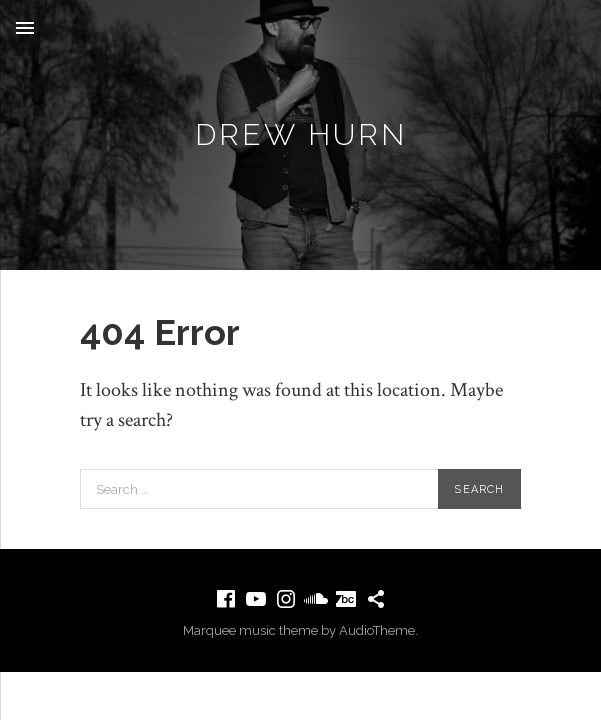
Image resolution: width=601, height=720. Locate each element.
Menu (25, 28)
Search (479, 489)
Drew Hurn (301, 134)
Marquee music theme (250, 630)
